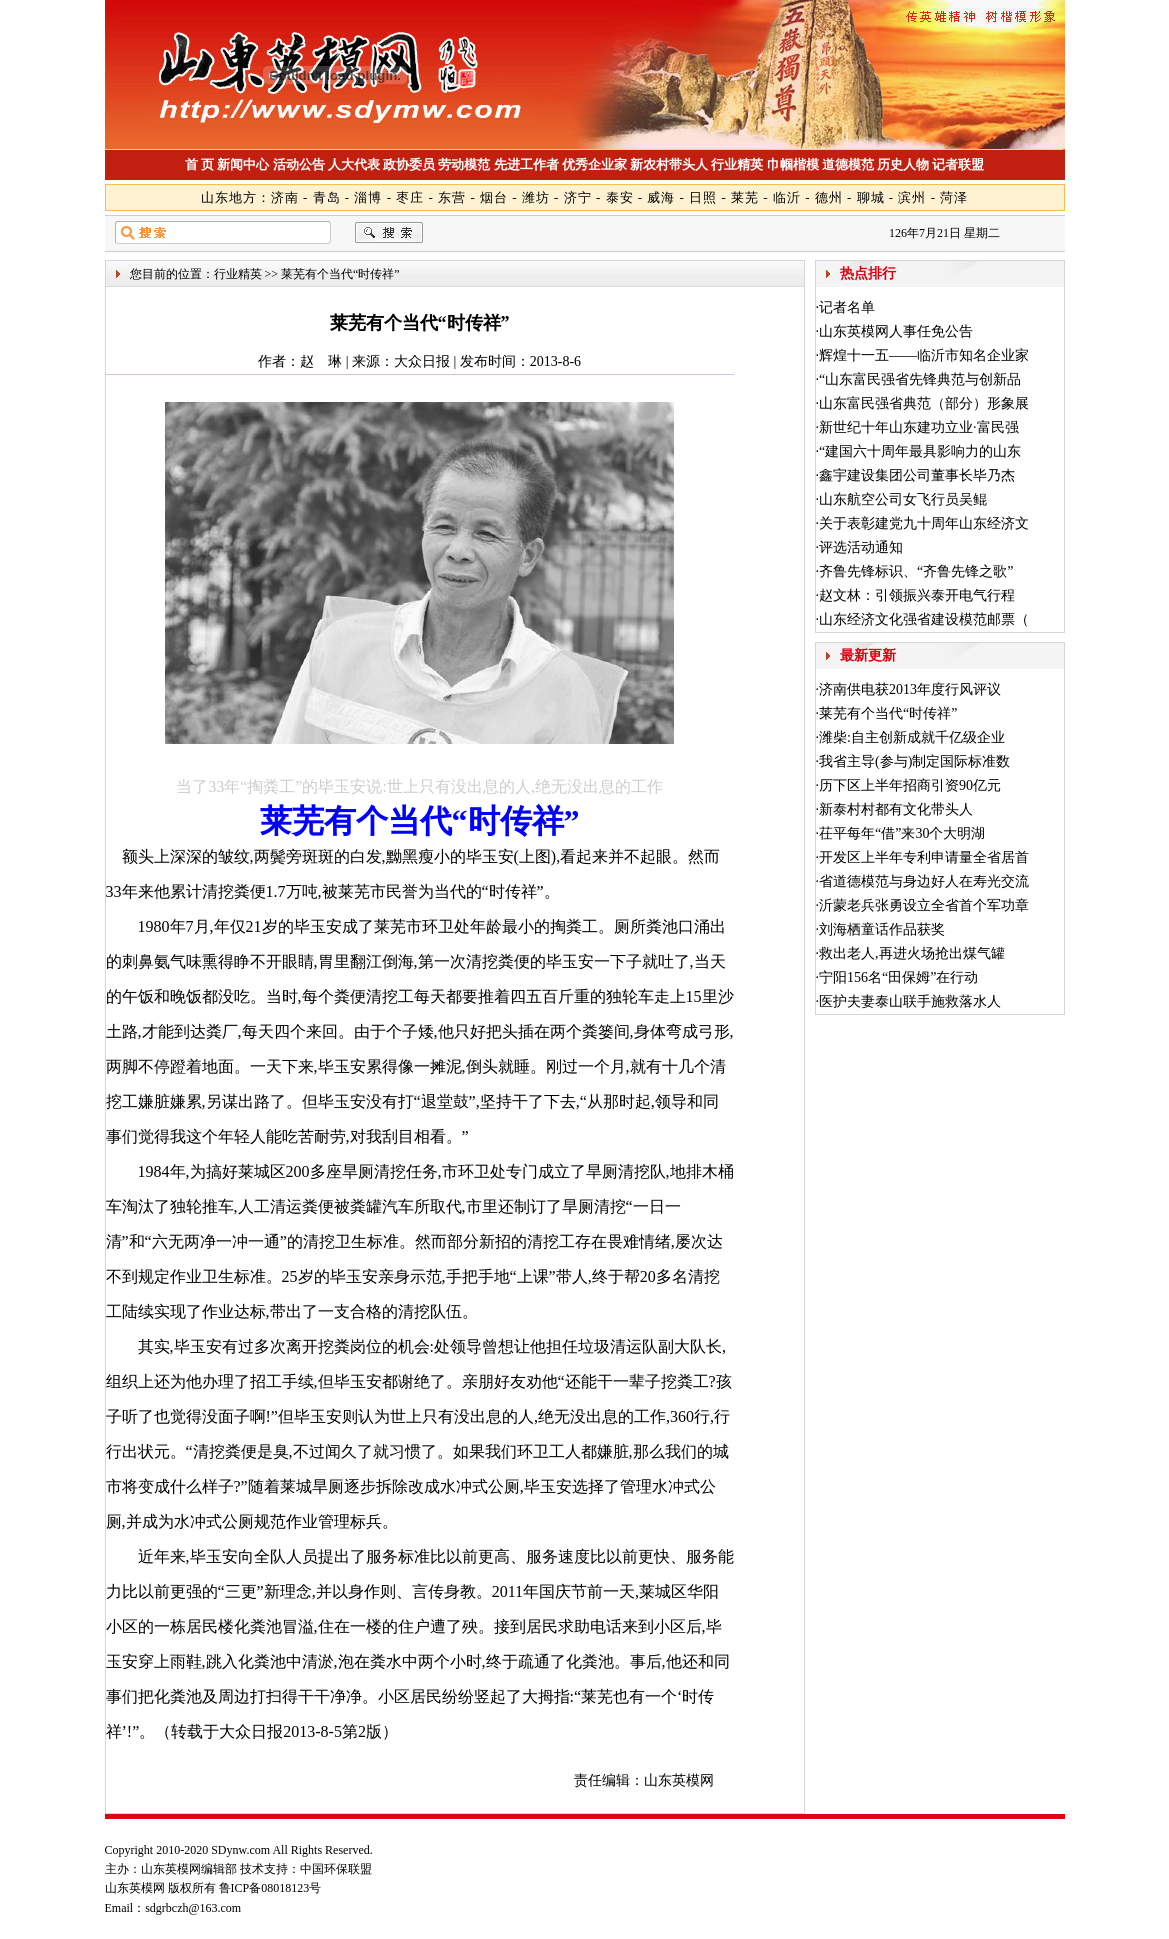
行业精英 (737, 164)
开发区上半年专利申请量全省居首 (924, 857)
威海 (661, 197)
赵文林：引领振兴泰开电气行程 (917, 595)
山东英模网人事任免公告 (896, 331)
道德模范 (848, 164)
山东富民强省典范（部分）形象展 (924, 403)
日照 (703, 197)
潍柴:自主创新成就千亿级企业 (912, 737)
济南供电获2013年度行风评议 (910, 689)
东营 (452, 197)
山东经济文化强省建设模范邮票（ (924, 619)
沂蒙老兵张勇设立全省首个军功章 (924, 905)
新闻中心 (243, 164)
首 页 (199, 164)
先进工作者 (526, 164)
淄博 (368, 197)
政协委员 (409, 164)
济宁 (578, 197)
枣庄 (410, 197)
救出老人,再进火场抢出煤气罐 (912, 953)
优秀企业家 (594, 164)
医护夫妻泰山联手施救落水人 (910, 1001)
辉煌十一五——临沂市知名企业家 (924, 355)
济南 (285, 197)
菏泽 (954, 197)
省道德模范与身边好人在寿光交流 (924, 881)
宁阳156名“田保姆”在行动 (898, 977)
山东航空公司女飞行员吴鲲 (903, 499)
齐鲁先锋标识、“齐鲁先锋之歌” (916, 571)
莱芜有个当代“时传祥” (888, 713)
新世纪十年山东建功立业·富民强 (919, 427)
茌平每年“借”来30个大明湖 (902, 833)
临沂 (787, 197)
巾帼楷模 (793, 164)
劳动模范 (464, 164)
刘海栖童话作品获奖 (882, 929)
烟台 (494, 197)
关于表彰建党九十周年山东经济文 (924, 523)
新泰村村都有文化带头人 (896, 809)
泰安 (620, 197)
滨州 (912, 197)
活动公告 (299, 164)
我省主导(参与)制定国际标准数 (914, 761)
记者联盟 (958, 164)
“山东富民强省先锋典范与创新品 (920, 379)
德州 (829, 197)
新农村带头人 (669, 164)
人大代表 (354, 164)
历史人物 (903, 164)
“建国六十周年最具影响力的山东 (920, 451)
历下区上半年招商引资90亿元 (910, 785)
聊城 (871, 197)
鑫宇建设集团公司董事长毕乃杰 (917, 475)
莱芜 (745, 197)
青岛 (327, 197)
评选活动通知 (861, 547)
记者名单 (847, 307)
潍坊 (536, 197)
